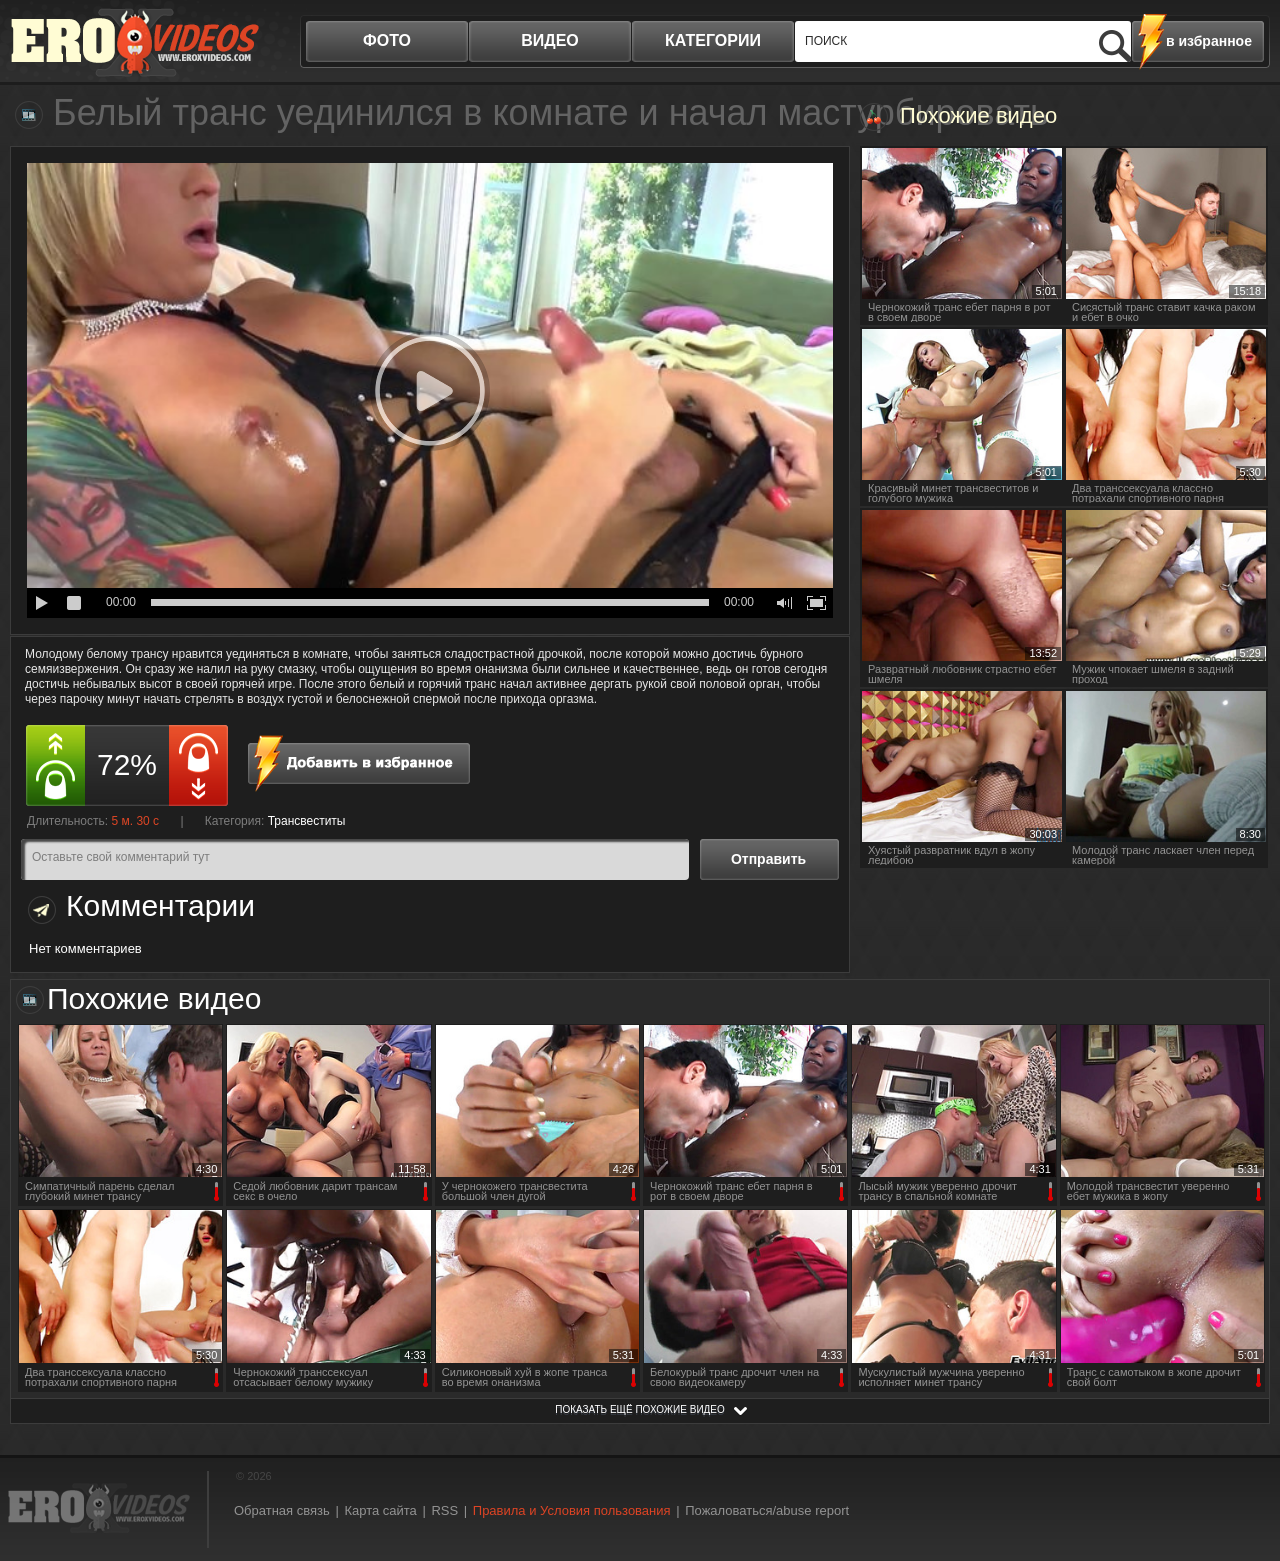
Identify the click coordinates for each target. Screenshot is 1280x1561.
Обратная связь (282, 1510)
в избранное (1209, 41)
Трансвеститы (307, 821)
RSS (444, 1510)
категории (713, 40)
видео (550, 40)
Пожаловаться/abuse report (767, 1510)
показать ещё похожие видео (640, 1409)
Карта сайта (380, 1510)
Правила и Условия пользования (572, 1510)
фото (387, 40)
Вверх (1242, 1464)
